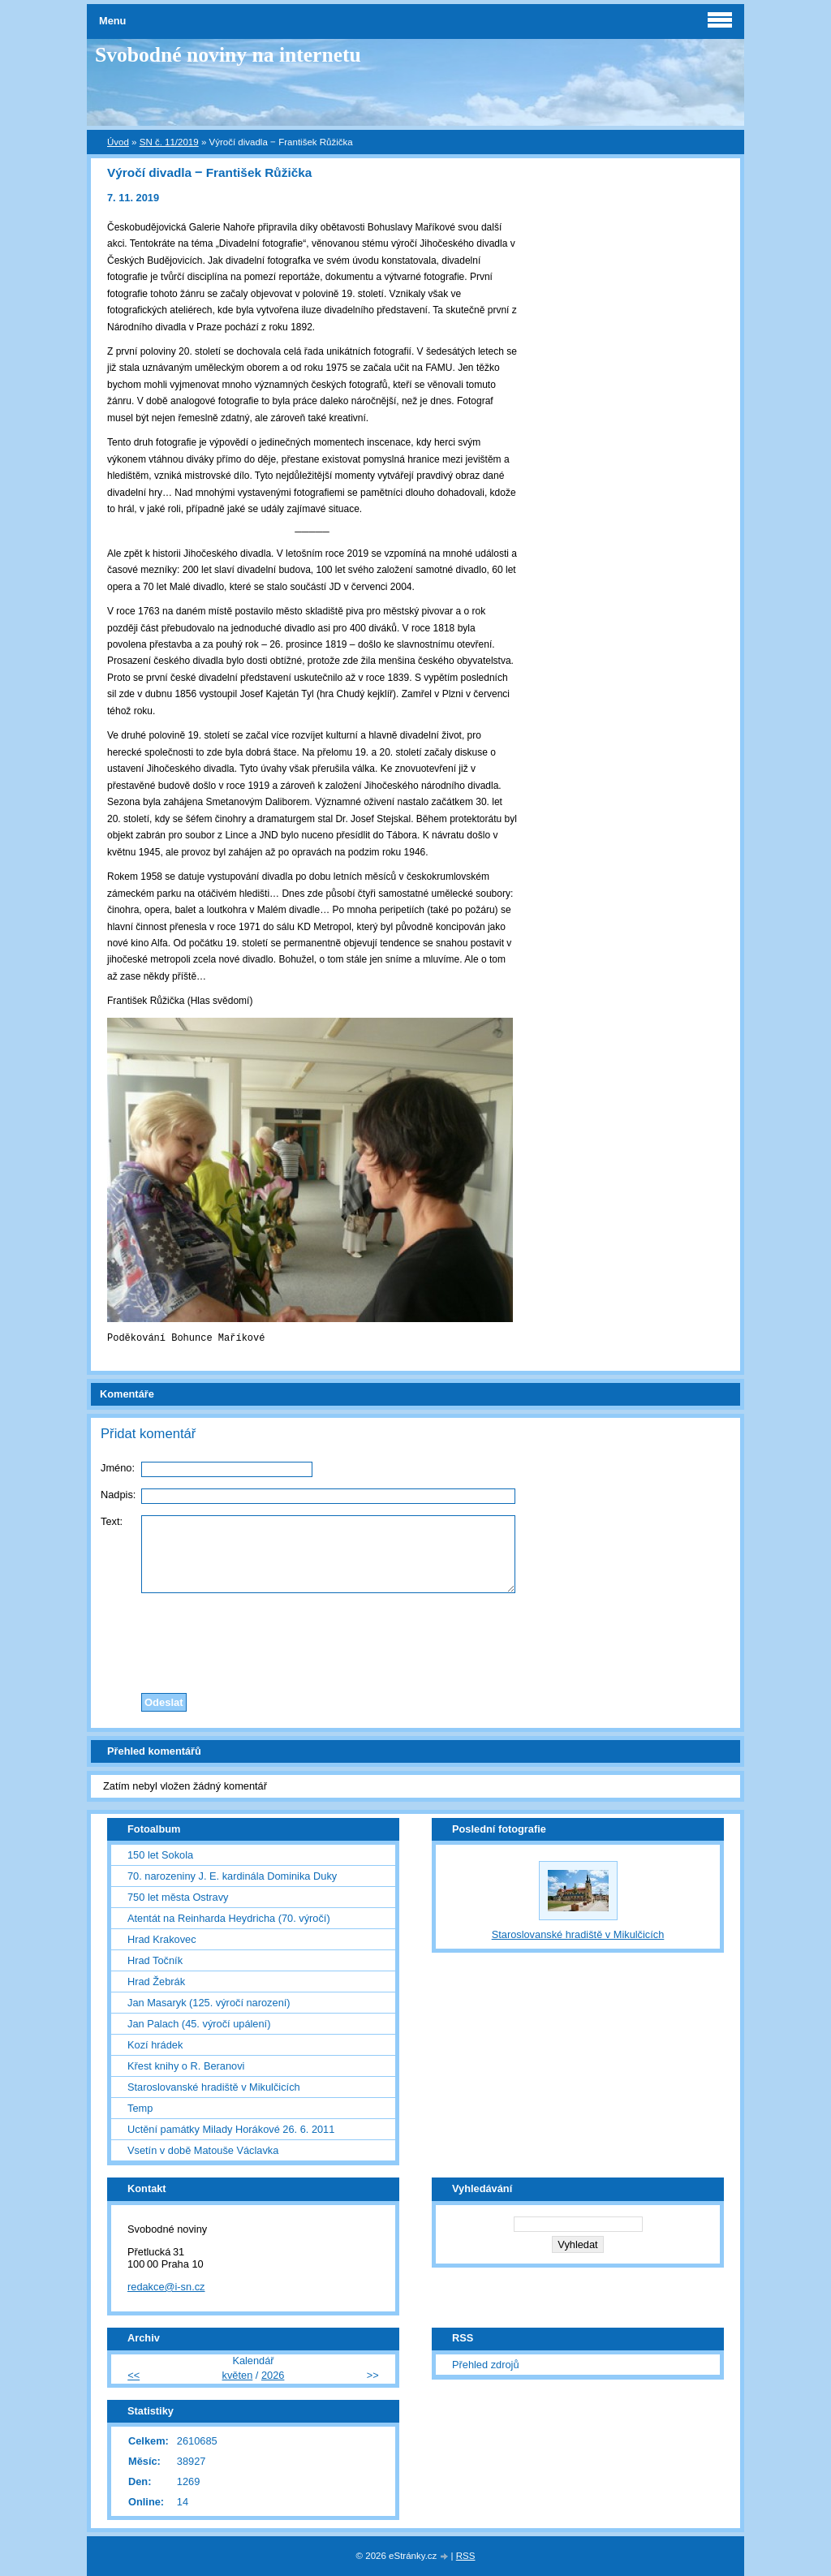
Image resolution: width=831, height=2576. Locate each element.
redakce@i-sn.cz (166, 2287)
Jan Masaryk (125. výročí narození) (209, 2003)
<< (133, 2375)
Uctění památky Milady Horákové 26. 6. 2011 (230, 2129)
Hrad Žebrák (156, 1981)
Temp (140, 2108)
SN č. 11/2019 (169, 142)
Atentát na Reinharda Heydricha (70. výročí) (228, 1918)
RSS (466, 2556)
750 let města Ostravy (177, 1897)
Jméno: (118, 1468)
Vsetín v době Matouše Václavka (202, 2150)
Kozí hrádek (155, 2045)
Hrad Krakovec (161, 1939)
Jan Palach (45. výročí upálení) (198, 2024)
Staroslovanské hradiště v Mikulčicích (213, 2087)
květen (237, 2375)
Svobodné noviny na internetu (228, 55)
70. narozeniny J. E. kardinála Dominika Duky (232, 1876)
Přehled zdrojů (485, 2364)
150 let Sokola (160, 1855)
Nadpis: (118, 1494)
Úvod (118, 142)
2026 (272, 2375)
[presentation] (415, 1638)
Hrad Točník (155, 1960)
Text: (112, 1521)
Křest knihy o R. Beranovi (185, 2066)
